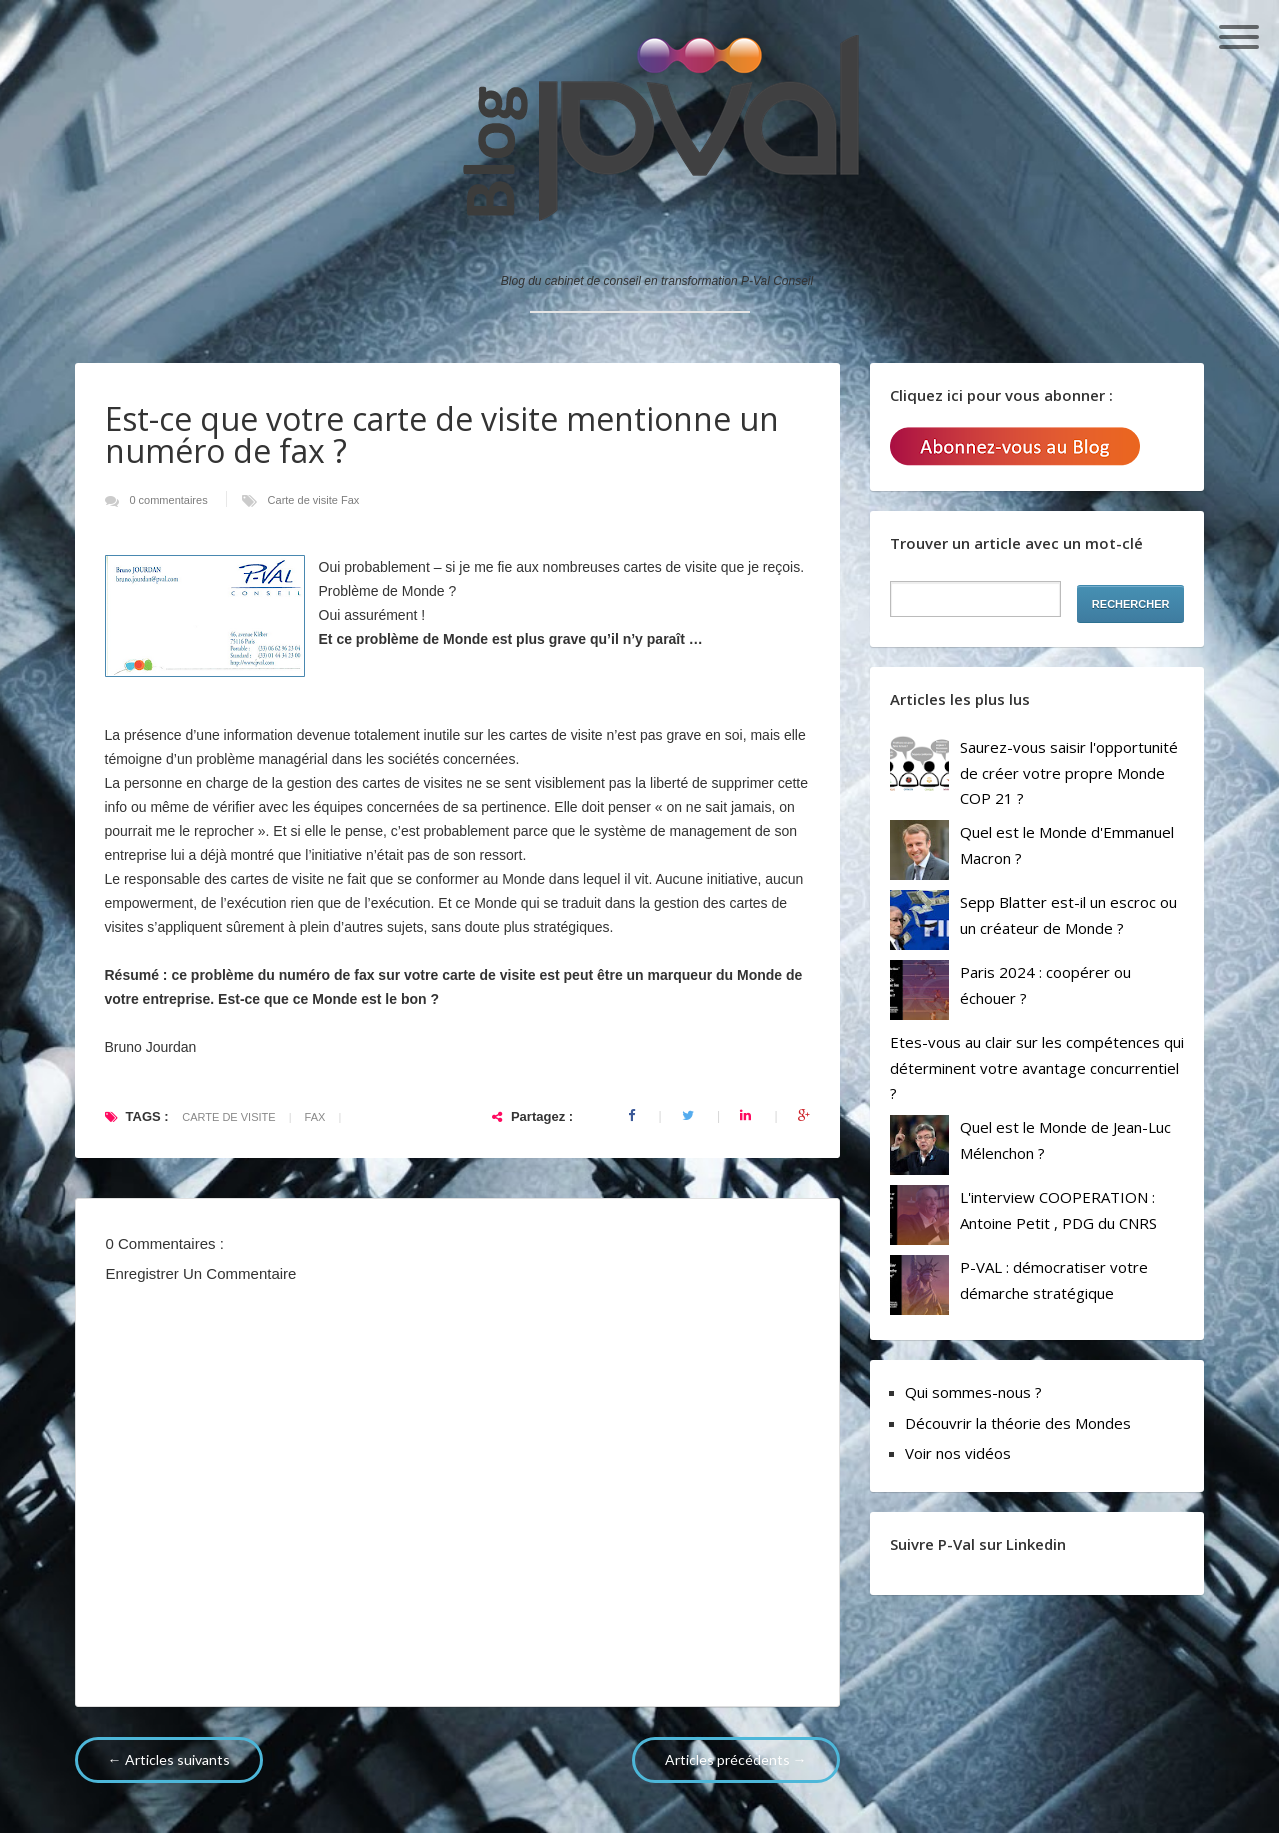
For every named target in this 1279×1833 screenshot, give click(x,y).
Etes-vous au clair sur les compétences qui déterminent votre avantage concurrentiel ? (1037, 1067)
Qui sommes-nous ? (973, 1392)
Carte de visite (304, 500)
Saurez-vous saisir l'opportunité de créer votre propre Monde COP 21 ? (1069, 772)
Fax (350, 500)
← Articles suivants (169, 1759)
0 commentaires (169, 500)
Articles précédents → (736, 1759)
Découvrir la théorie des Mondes (1018, 1423)
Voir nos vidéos (958, 1453)
